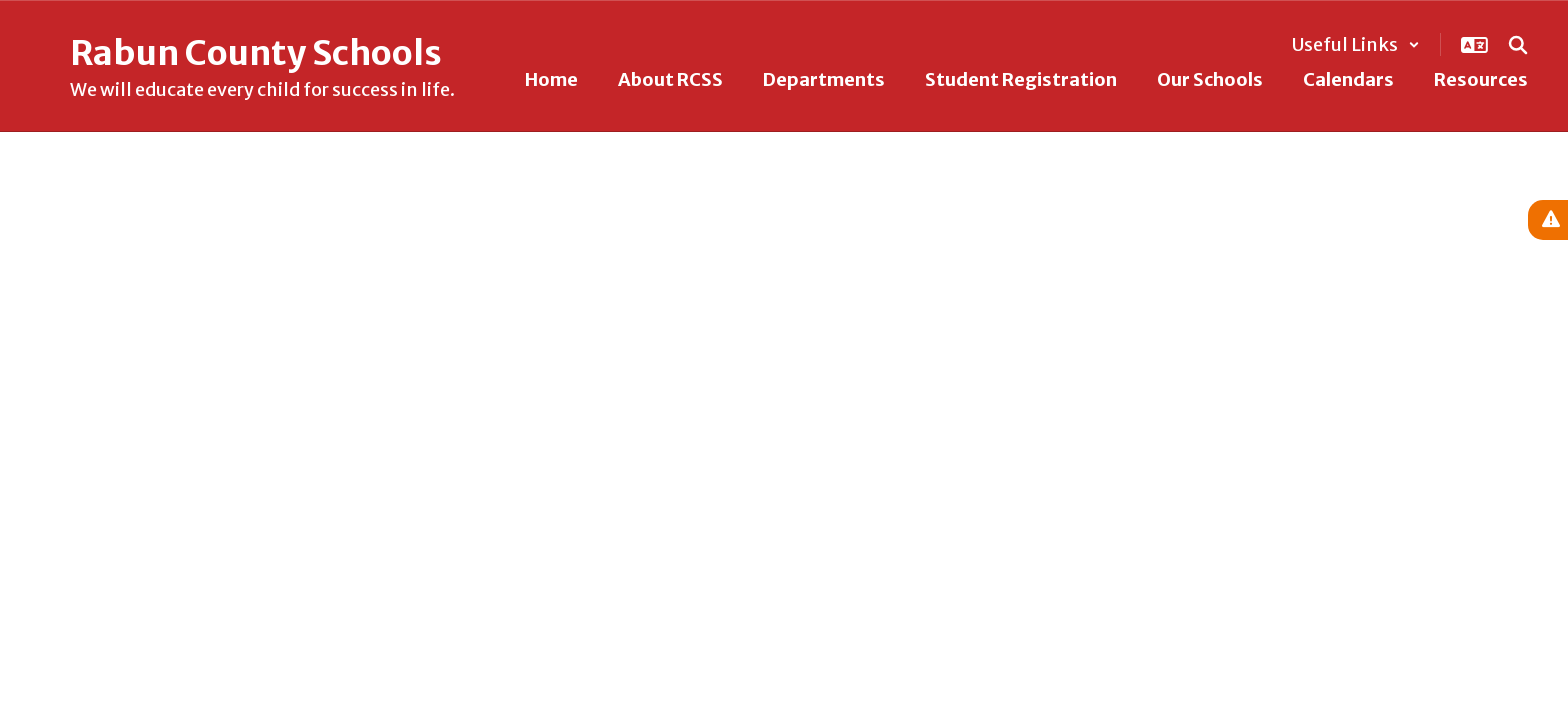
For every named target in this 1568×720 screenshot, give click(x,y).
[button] (1356, 44)
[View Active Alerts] (1548, 220)
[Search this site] (1518, 45)
